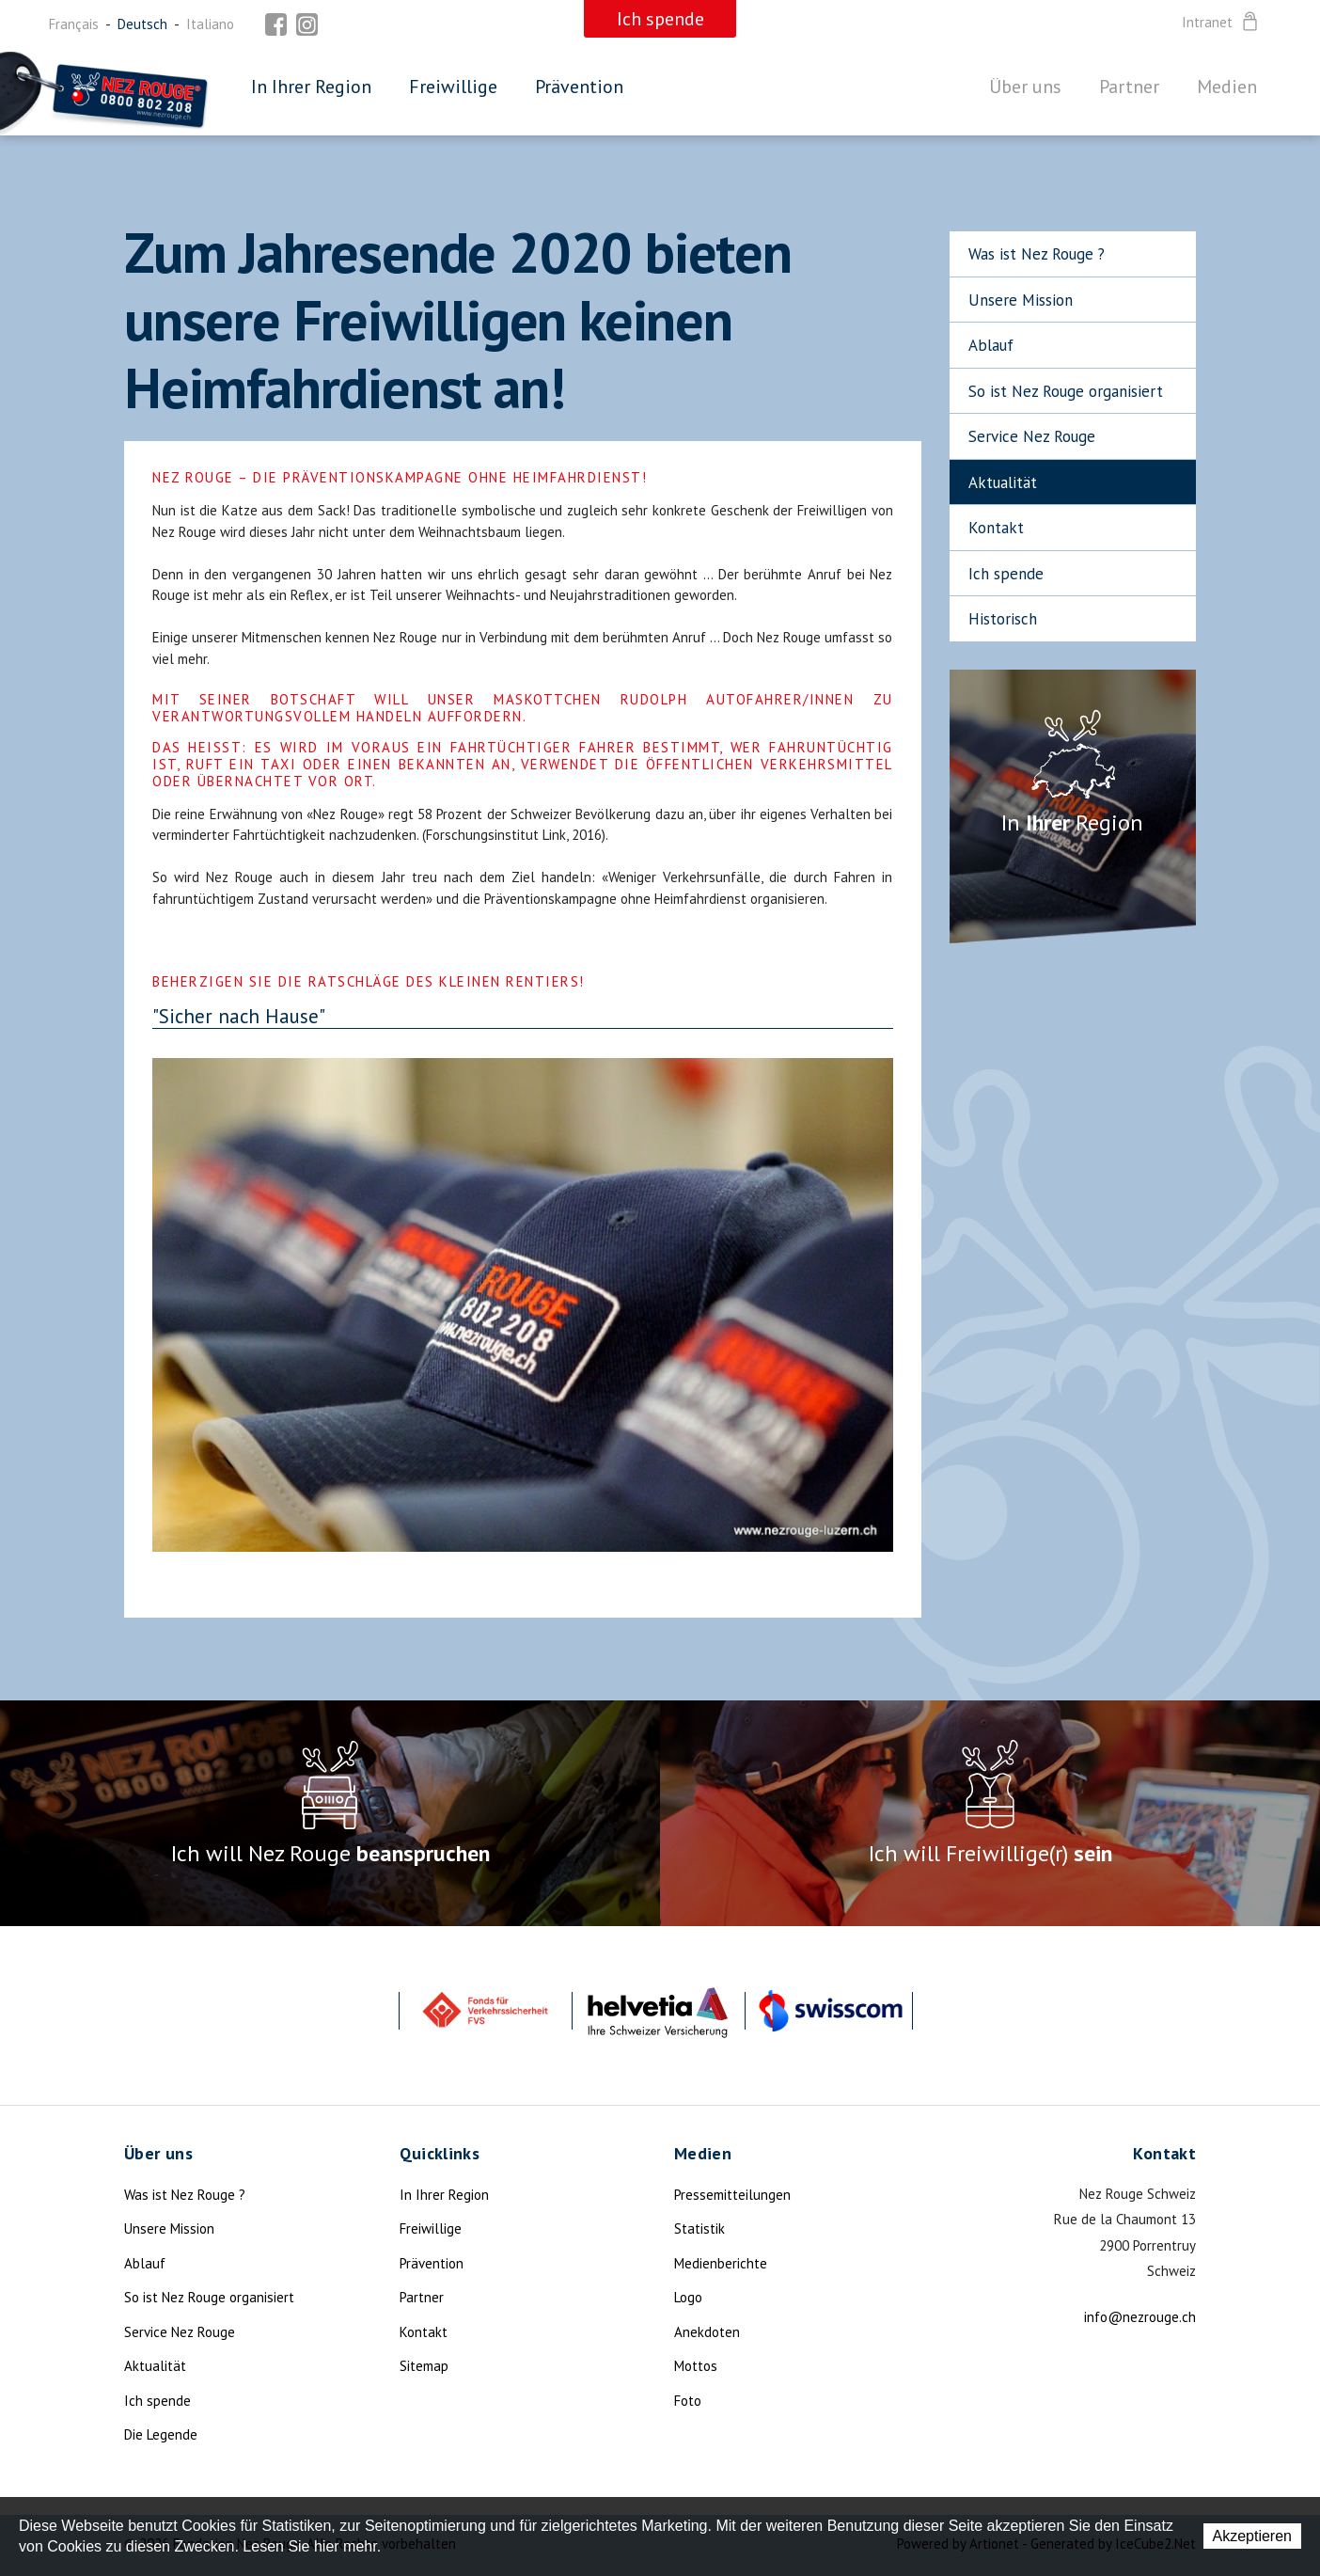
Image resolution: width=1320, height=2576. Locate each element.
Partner (1129, 86)
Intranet (1221, 22)
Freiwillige (453, 86)
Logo (688, 2297)
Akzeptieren (1253, 2536)
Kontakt (996, 527)
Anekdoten (707, 2332)
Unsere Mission (1020, 300)
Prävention (579, 86)
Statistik (699, 2228)
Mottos (695, 2366)
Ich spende (1006, 573)
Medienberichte (720, 2263)
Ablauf (991, 345)
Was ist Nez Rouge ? (1036, 254)
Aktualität (1002, 482)
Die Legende (160, 2434)
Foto (687, 2401)
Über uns (1025, 86)
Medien (1227, 86)
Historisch (1002, 618)
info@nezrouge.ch (1140, 2317)
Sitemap (424, 2366)
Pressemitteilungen (732, 2195)
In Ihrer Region (311, 86)
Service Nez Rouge (1031, 436)
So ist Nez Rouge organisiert (1065, 391)
